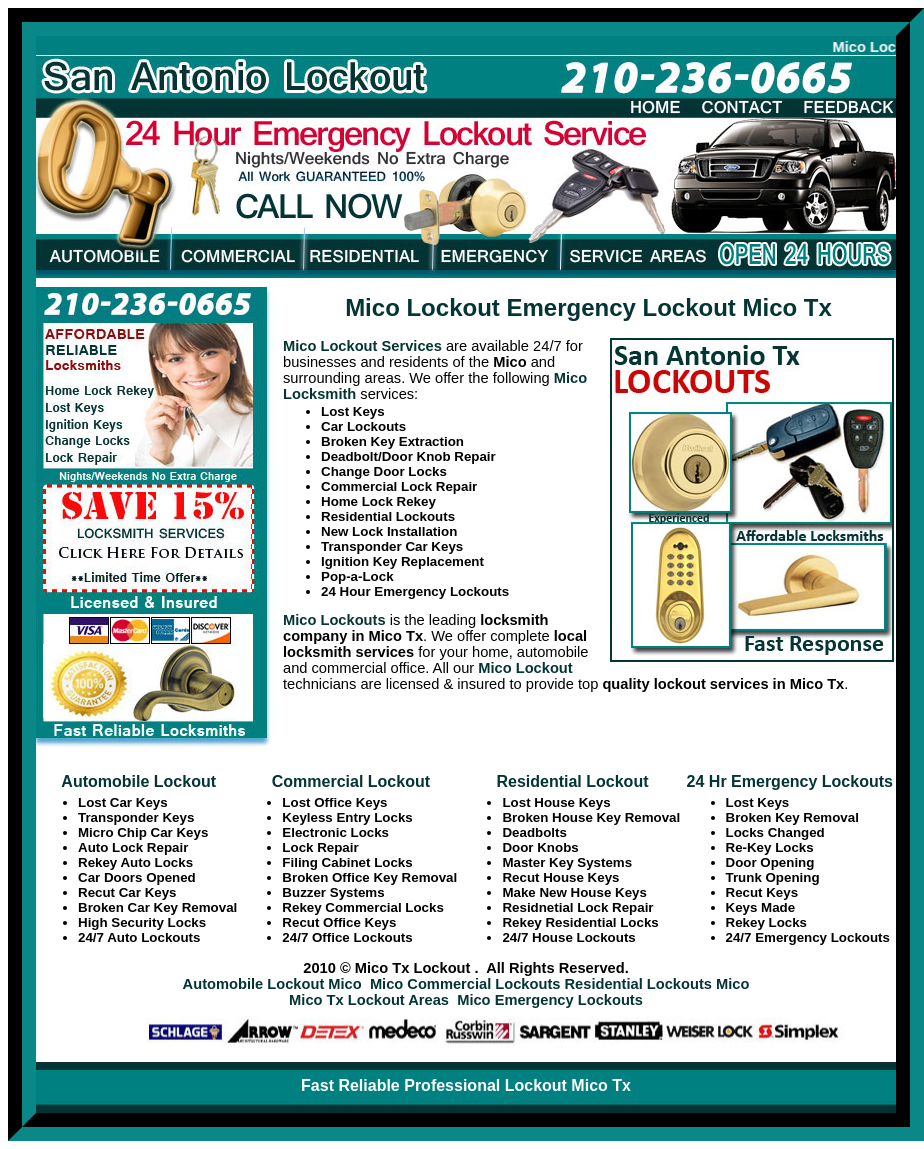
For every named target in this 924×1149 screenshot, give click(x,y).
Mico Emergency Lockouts (550, 1000)
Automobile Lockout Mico (272, 984)
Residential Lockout (572, 781)
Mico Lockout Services (362, 346)
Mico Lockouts (334, 620)
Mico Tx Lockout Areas (369, 1000)
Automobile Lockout (138, 781)
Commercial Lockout (351, 781)
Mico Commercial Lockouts (465, 984)
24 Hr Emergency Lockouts (790, 781)
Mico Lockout (525, 668)
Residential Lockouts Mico (657, 984)
